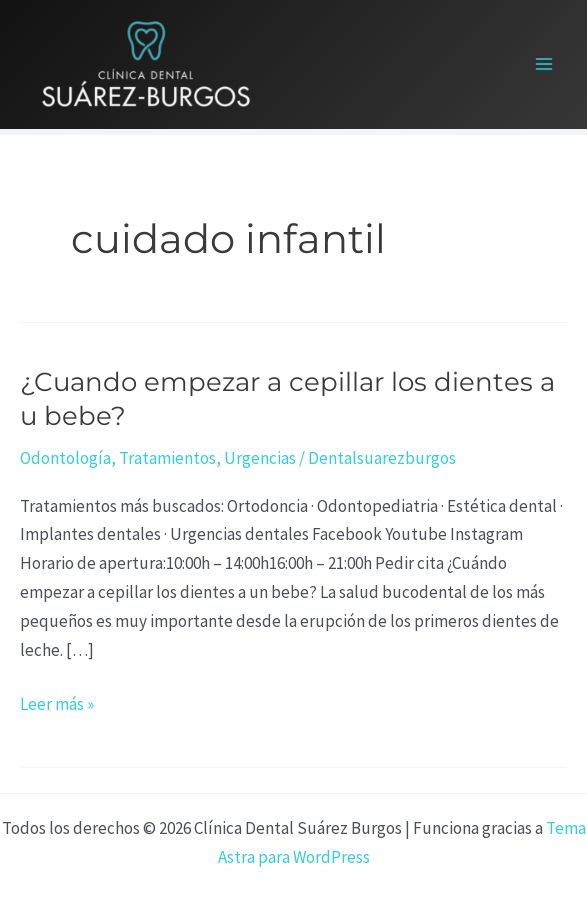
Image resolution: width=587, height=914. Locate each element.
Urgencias (260, 458)
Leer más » (57, 702)
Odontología (65, 458)
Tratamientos (167, 458)
